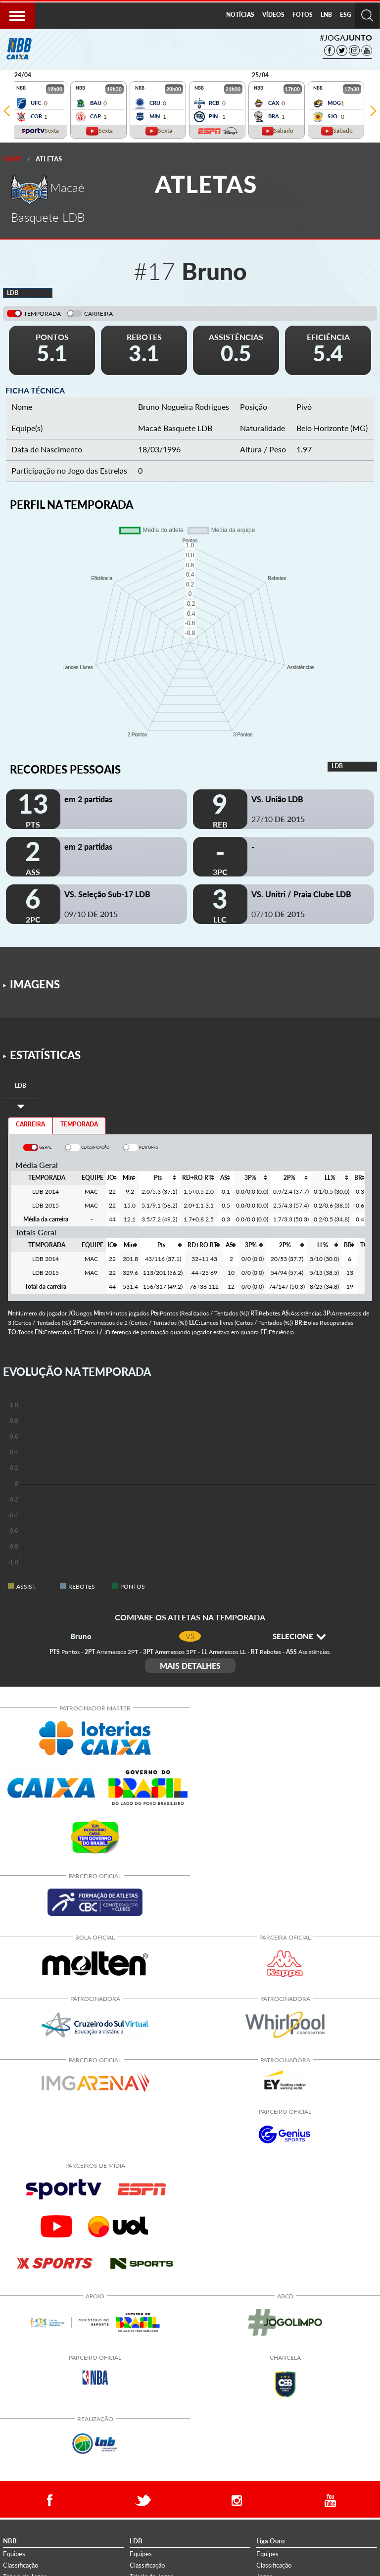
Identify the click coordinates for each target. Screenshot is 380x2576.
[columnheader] (112, 1178)
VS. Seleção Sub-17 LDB (107, 894)
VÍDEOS (273, 14)
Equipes (14, 2554)
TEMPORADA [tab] (79, 1124)
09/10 (91, 914)
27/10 (278, 819)
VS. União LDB (277, 799)
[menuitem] (240, 15)
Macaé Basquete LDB (175, 428)
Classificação (20, 2565)
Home (12, 159)
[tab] (20, 1086)
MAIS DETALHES (190, 1665)
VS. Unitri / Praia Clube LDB (301, 894)
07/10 (278, 914)
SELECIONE (299, 1636)
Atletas (49, 159)
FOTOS (302, 14)
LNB (326, 14)
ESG (345, 14)
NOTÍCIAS (240, 14)
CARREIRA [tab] (30, 1124)
